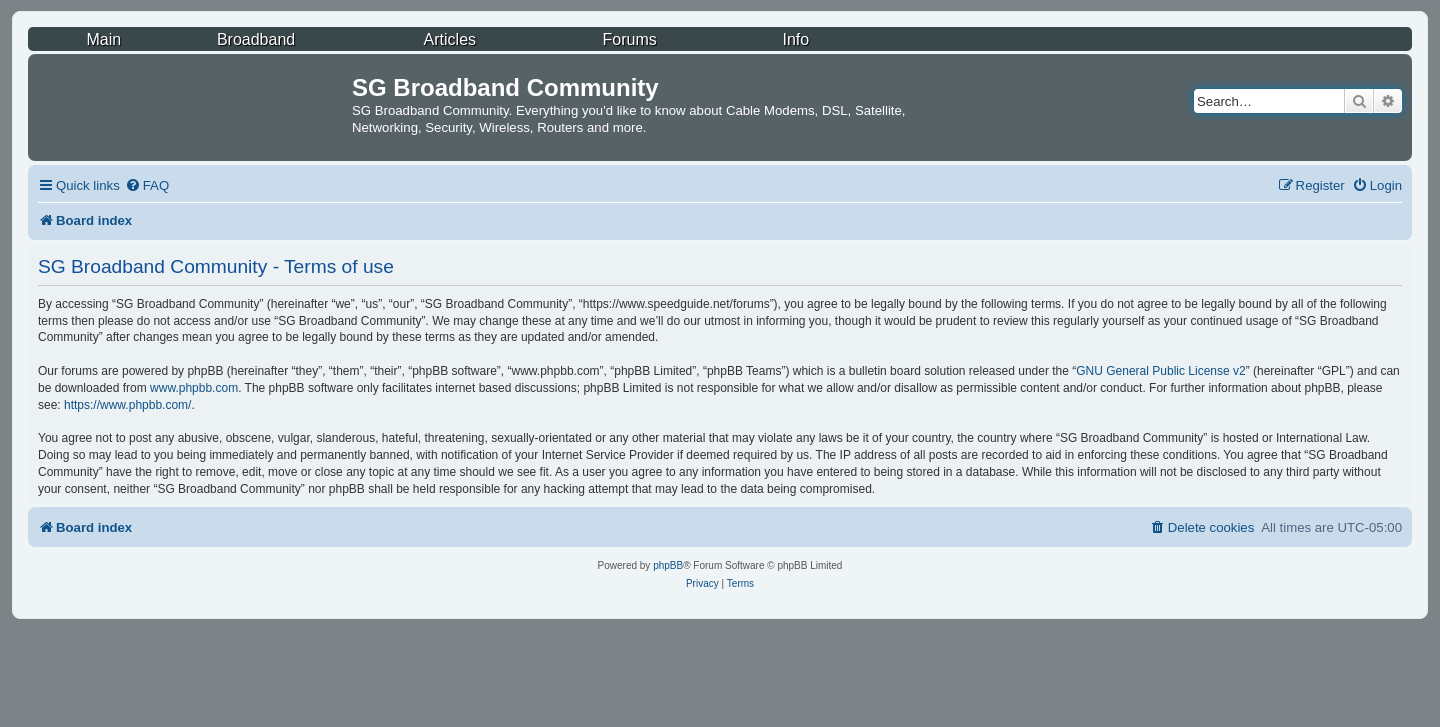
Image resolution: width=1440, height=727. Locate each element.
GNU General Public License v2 (1160, 371)
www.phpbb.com (194, 388)
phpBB (668, 565)
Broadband (256, 39)
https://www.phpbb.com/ (127, 405)
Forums (630, 39)
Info (795, 39)
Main (103, 39)
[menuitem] (147, 185)
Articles (450, 39)
